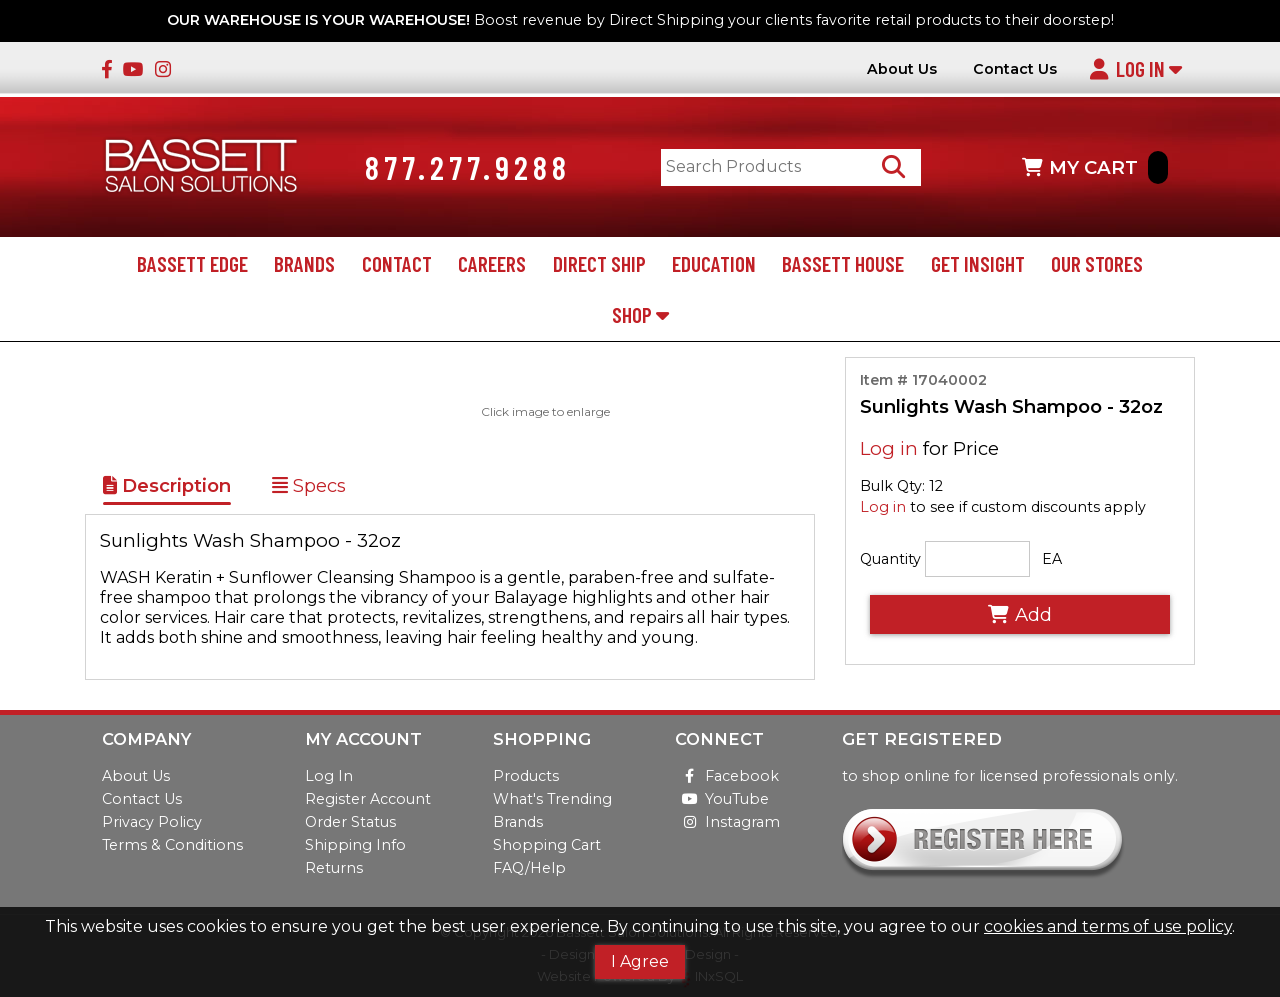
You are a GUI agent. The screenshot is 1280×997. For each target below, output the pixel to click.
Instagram (727, 822)
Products (526, 776)
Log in (889, 448)
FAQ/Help (529, 868)
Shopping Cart (547, 845)
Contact (397, 263)
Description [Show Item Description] (167, 485)
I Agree (640, 961)
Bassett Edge (192, 263)
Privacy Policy (152, 822)
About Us (902, 69)
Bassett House (843, 263)
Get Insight (978, 263)
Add (1020, 614)
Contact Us (1015, 69)
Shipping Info (355, 845)
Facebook (727, 776)
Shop (640, 314)
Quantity (890, 559)
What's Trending (552, 799)
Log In (1135, 68)
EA (1052, 559)
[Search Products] (893, 167)
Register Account (368, 799)
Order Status (350, 822)
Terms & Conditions (172, 845)
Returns (334, 868)
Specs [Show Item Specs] (309, 485)
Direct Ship (599, 263)
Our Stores (1097, 263)
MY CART (1095, 167)
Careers (492, 263)
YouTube (722, 799)
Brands (304, 263)
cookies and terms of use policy (1108, 926)
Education (714, 263)
